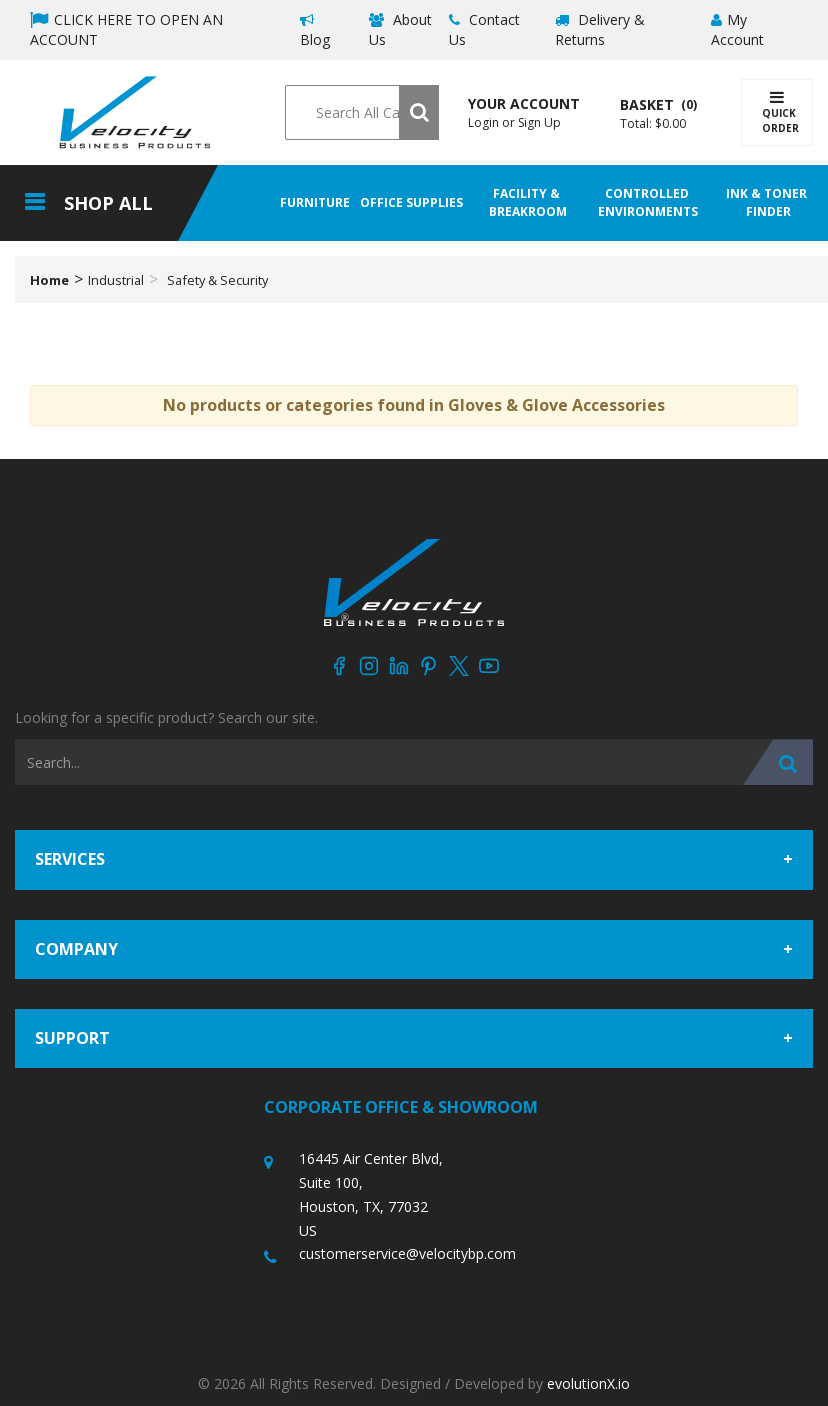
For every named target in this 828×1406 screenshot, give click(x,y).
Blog (315, 31)
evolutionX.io (588, 1383)
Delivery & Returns (600, 29)
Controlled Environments (648, 202)
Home (49, 280)
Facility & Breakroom (528, 202)
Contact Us (484, 29)
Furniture (315, 202)
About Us (400, 29)
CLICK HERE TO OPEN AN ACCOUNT (126, 29)
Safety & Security (217, 280)
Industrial (116, 280)
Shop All (108, 203)
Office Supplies (411, 202)
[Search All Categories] (361, 112)
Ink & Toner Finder (768, 202)
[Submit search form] (419, 112)
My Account (737, 29)
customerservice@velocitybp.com (407, 1253)
